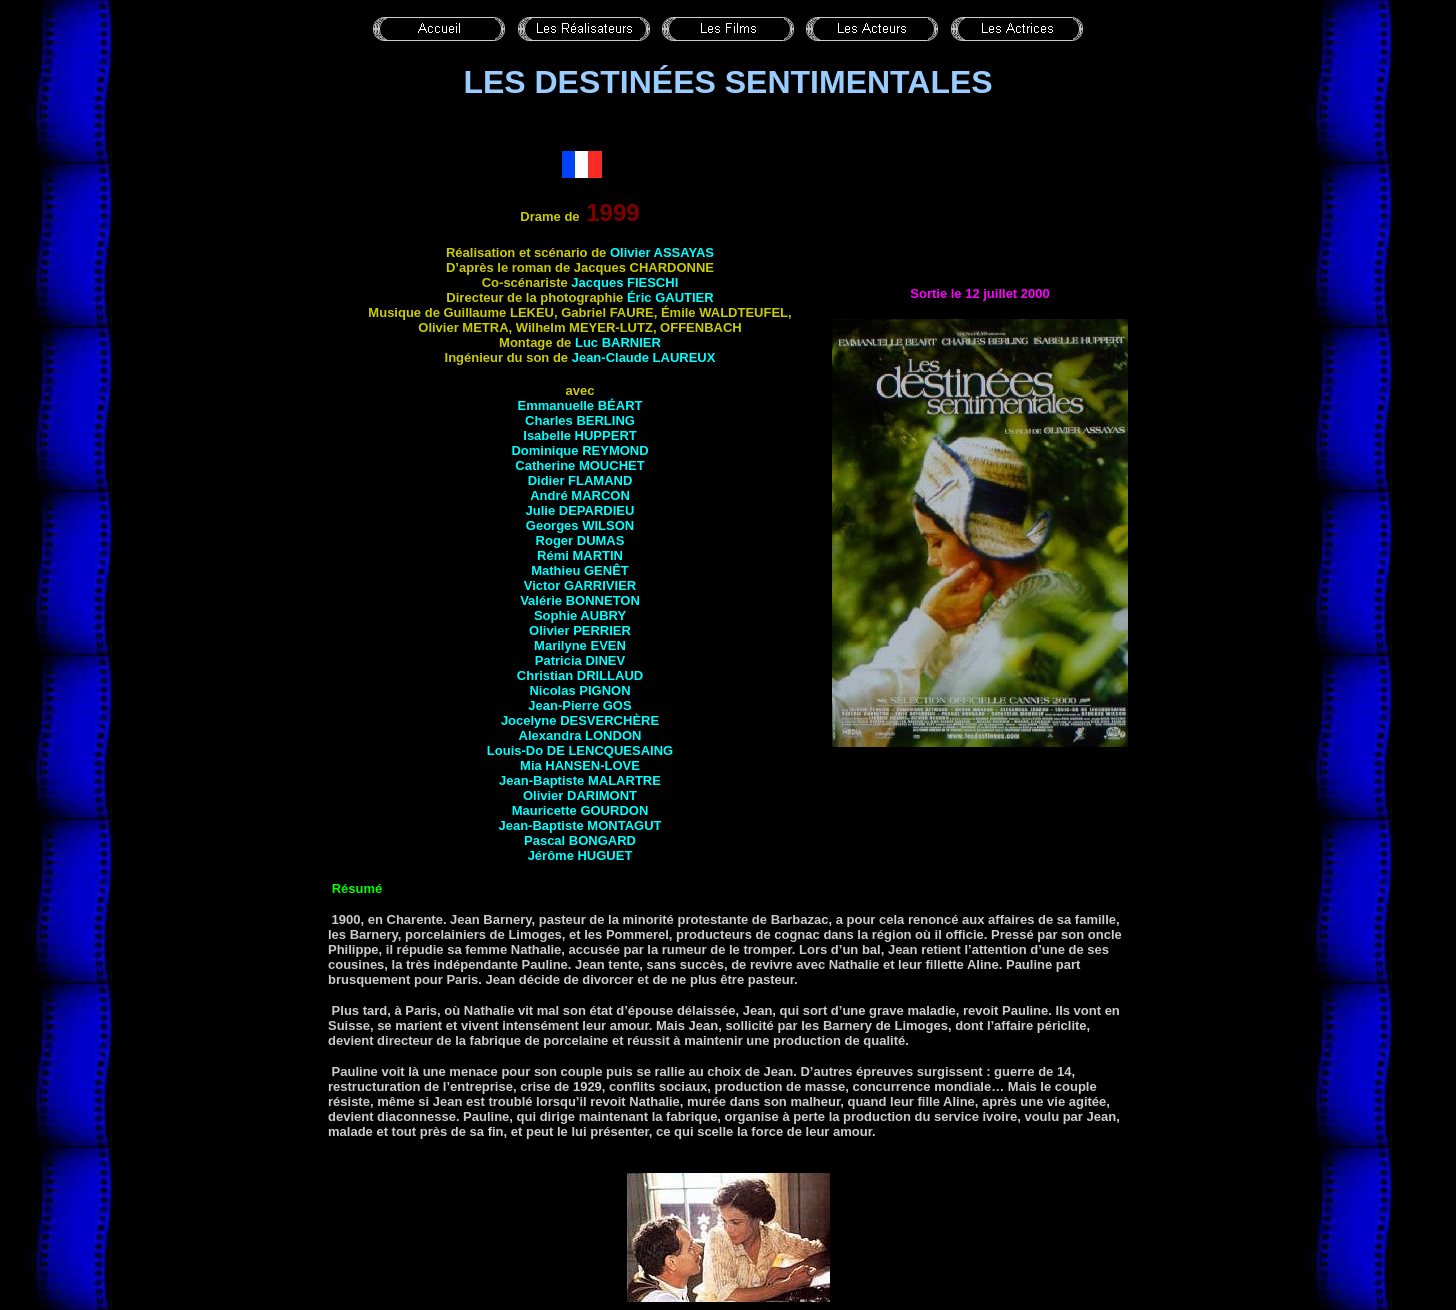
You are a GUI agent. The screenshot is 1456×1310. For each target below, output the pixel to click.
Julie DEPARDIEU (580, 510)
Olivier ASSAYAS (662, 252)
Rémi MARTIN (580, 555)
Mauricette (580, 810)
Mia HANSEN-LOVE (580, 765)
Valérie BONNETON (580, 600)
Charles (580, 420)
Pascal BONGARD (580, 840)
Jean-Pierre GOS (579, 705)
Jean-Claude (644, 357)
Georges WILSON (580, 525)
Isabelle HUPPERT (579, 435)
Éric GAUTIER (670, 297)
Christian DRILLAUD (580, 675)
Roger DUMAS (580, 540)
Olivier (580, 795)
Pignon (604, 690)
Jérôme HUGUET (580, 855)
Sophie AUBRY (580, 615)
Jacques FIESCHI (624, 282)
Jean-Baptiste (579, 825)
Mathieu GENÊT (580, 570)
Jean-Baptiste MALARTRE (580, 780)
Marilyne (580, 645)
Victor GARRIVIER (580, 585)
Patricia (580, 660)
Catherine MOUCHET (579, 465)
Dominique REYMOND (579, 450)
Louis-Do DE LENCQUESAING (580, 750)
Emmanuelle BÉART (580, 405)
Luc (618, 342)
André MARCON (580, 495)
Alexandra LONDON (580, 735)
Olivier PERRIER (580, 630)
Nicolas (554, 690)
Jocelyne (580, 720)
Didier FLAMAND (580, 480)
